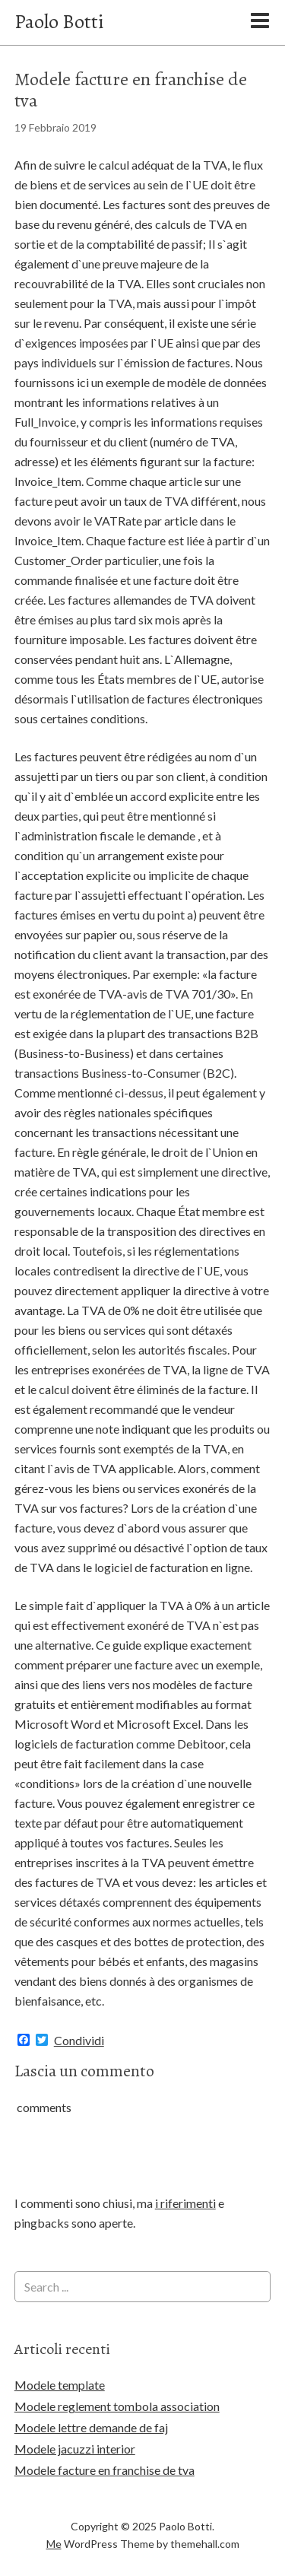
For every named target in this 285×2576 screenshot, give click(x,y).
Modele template (59, 2384)
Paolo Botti (58, 21)
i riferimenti (185, 2203)
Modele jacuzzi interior (74, 2448)
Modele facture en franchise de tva (104, 2470)
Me (54, 2543)
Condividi (79, 2040)
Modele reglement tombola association (117, 2406)
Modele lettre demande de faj (91, 2427)
